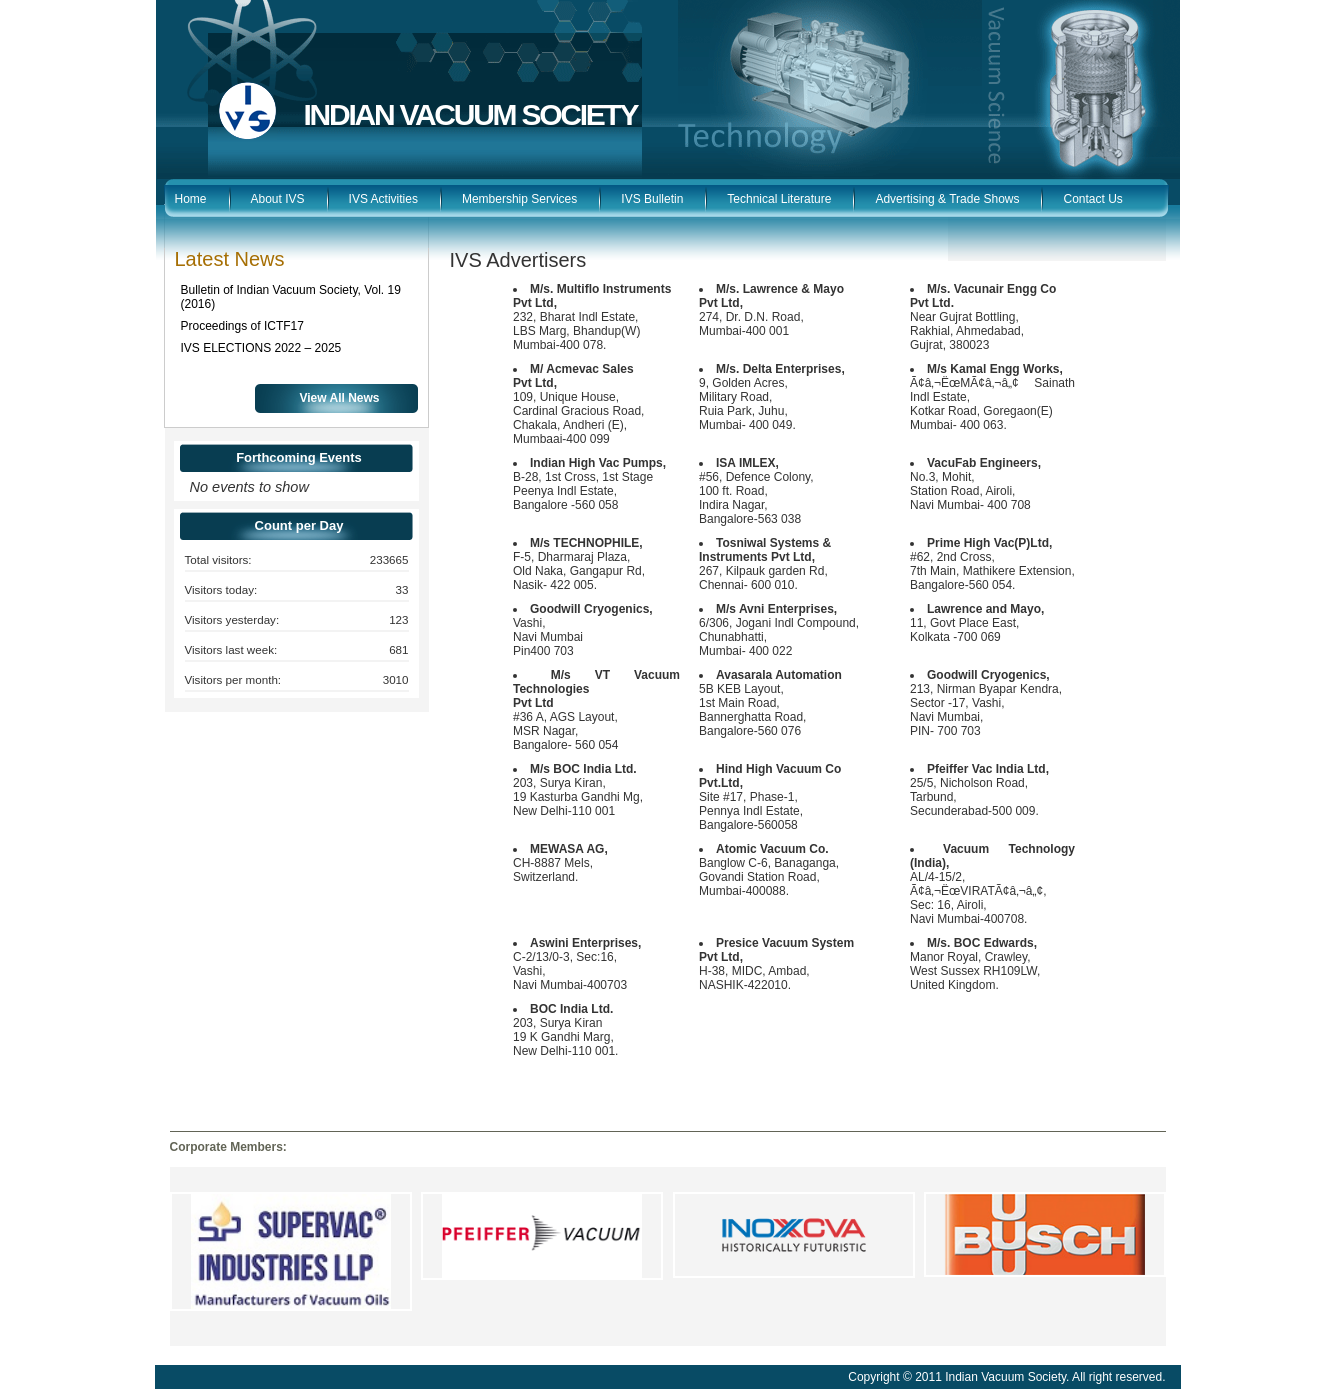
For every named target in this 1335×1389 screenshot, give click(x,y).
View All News (340, 398)
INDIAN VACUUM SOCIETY (471, 114)
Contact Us (1092, 199)
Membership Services (519, 199)
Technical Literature (779, 199)
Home (191, 199)
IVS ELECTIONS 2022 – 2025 (261, 348)
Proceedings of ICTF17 (242, 326)
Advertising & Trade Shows (947, 199)
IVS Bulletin (652, 199)
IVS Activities (383, 199)
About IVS (278, 199)
